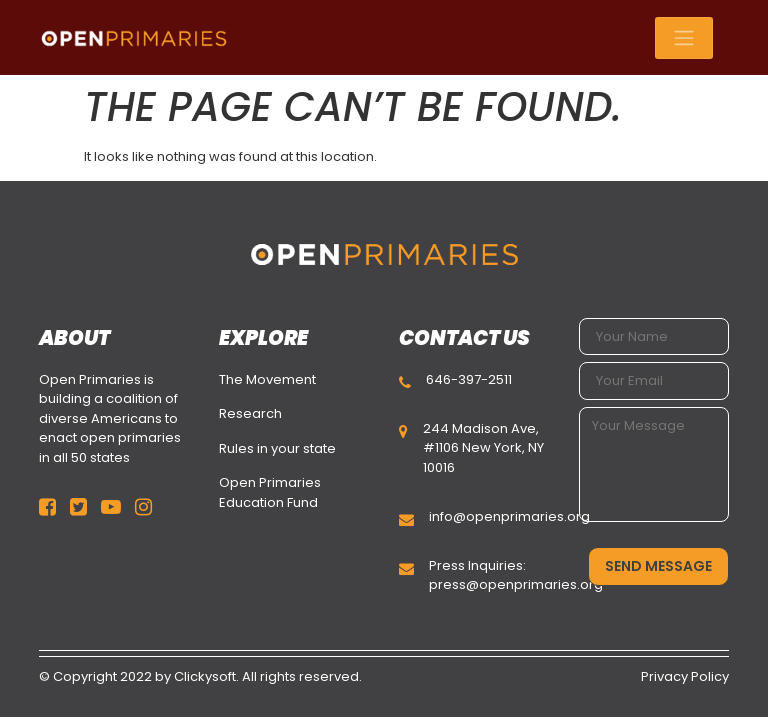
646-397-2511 (469, 379)
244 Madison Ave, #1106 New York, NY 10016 (483, 448)
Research (250, 413)
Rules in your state (277, 448)
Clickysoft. (206, 676)
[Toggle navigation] (684, 38)
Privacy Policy (685, 676)
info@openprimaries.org (509, 516)
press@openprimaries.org (516, 584)
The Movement (267, 379)
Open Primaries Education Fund (270, 492)
